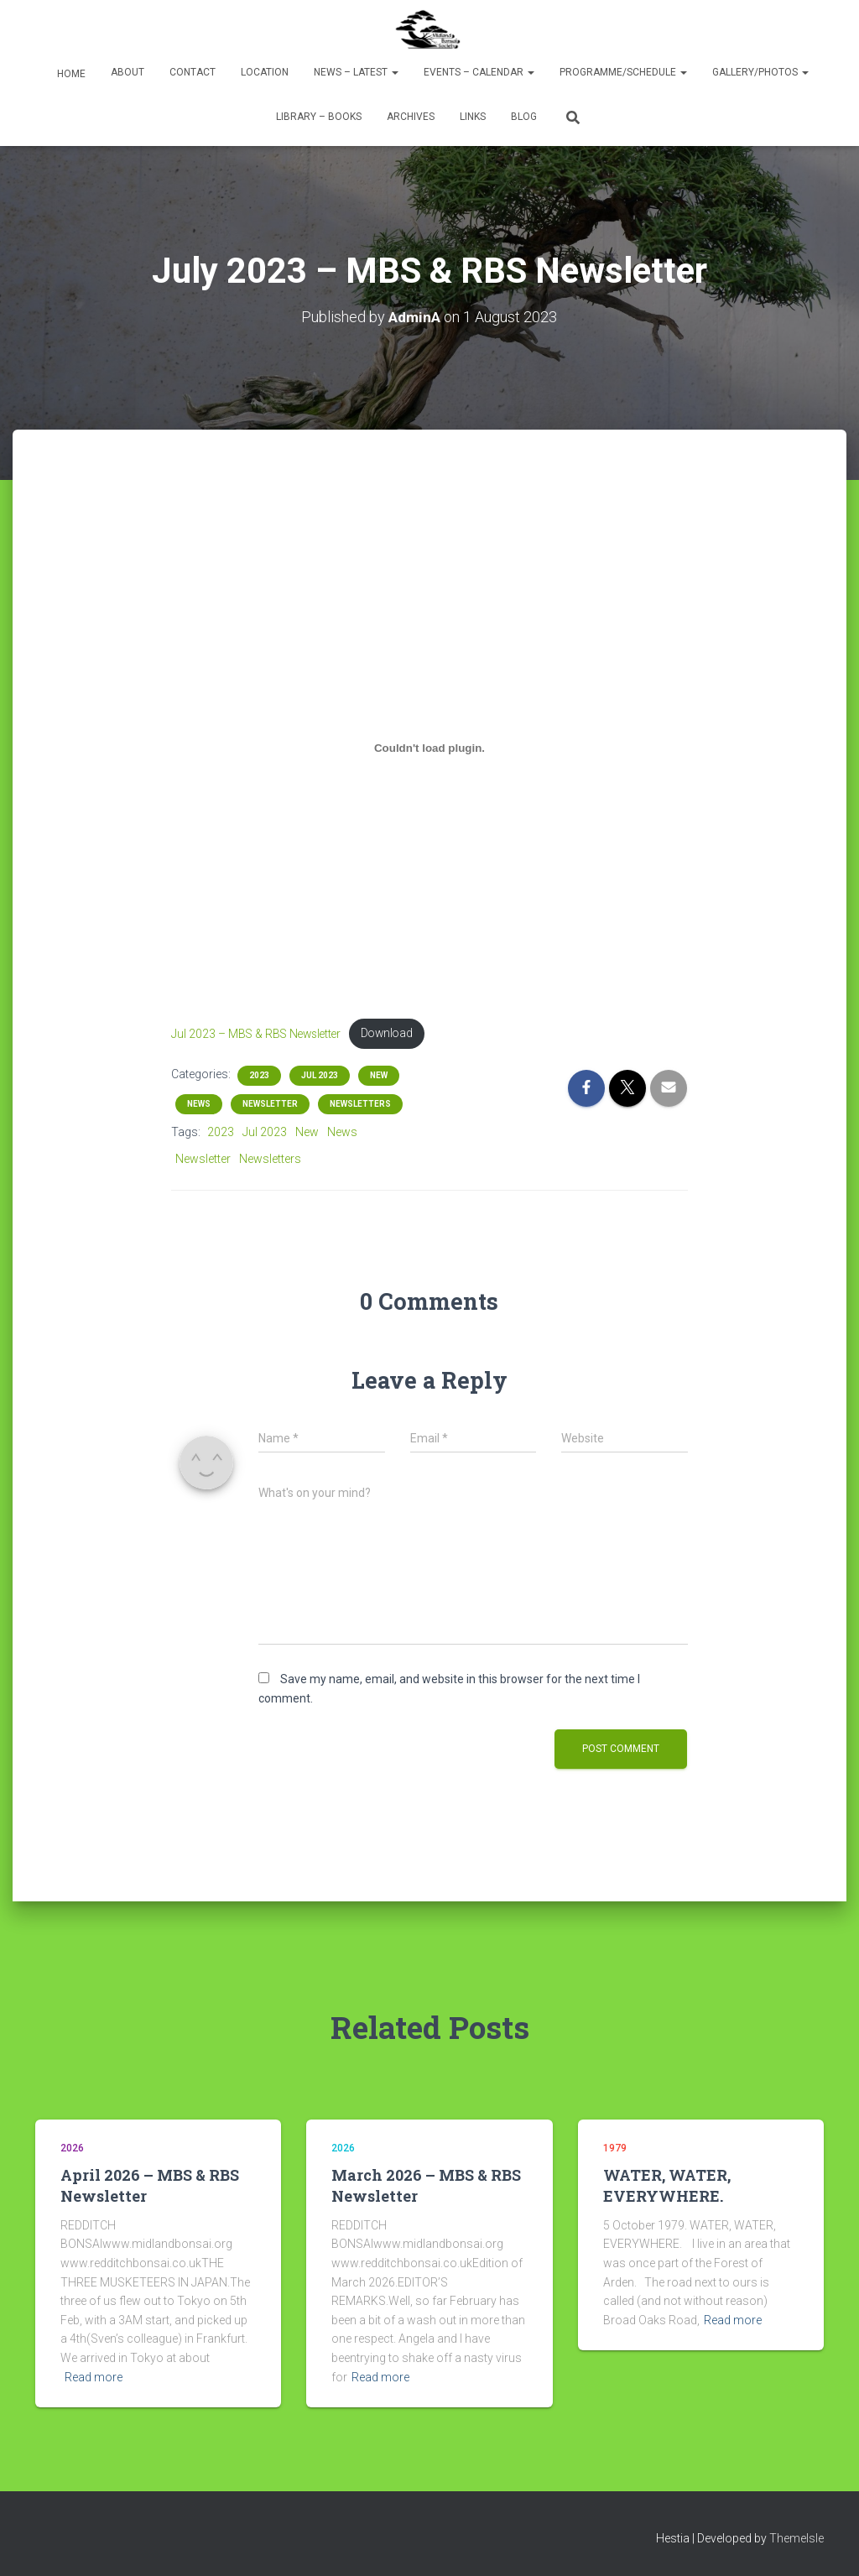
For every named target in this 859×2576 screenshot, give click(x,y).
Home (70, 74)
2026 (72, 2148)
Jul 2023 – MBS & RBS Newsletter (261, 1034)
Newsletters (360, 1104)
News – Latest (356, 72)
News (199, 1104)
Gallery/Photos (760, 72)
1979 (615, 2148)
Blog (524, 117)
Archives (411, 117)
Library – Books (319, 117)
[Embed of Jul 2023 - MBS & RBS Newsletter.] (430, 748)
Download (400, 1034)
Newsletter (270, 1104)
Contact (192, 72)
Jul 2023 (319, 1076)
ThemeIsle (796, 2539)
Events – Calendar (479, 72)
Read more (93, 2377)
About (127, 72)
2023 (259, 1076)
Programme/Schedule (623, 72)
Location (265, 72)
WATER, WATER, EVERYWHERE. (667, 2186)
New (379, 1076)
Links (473, 117)
